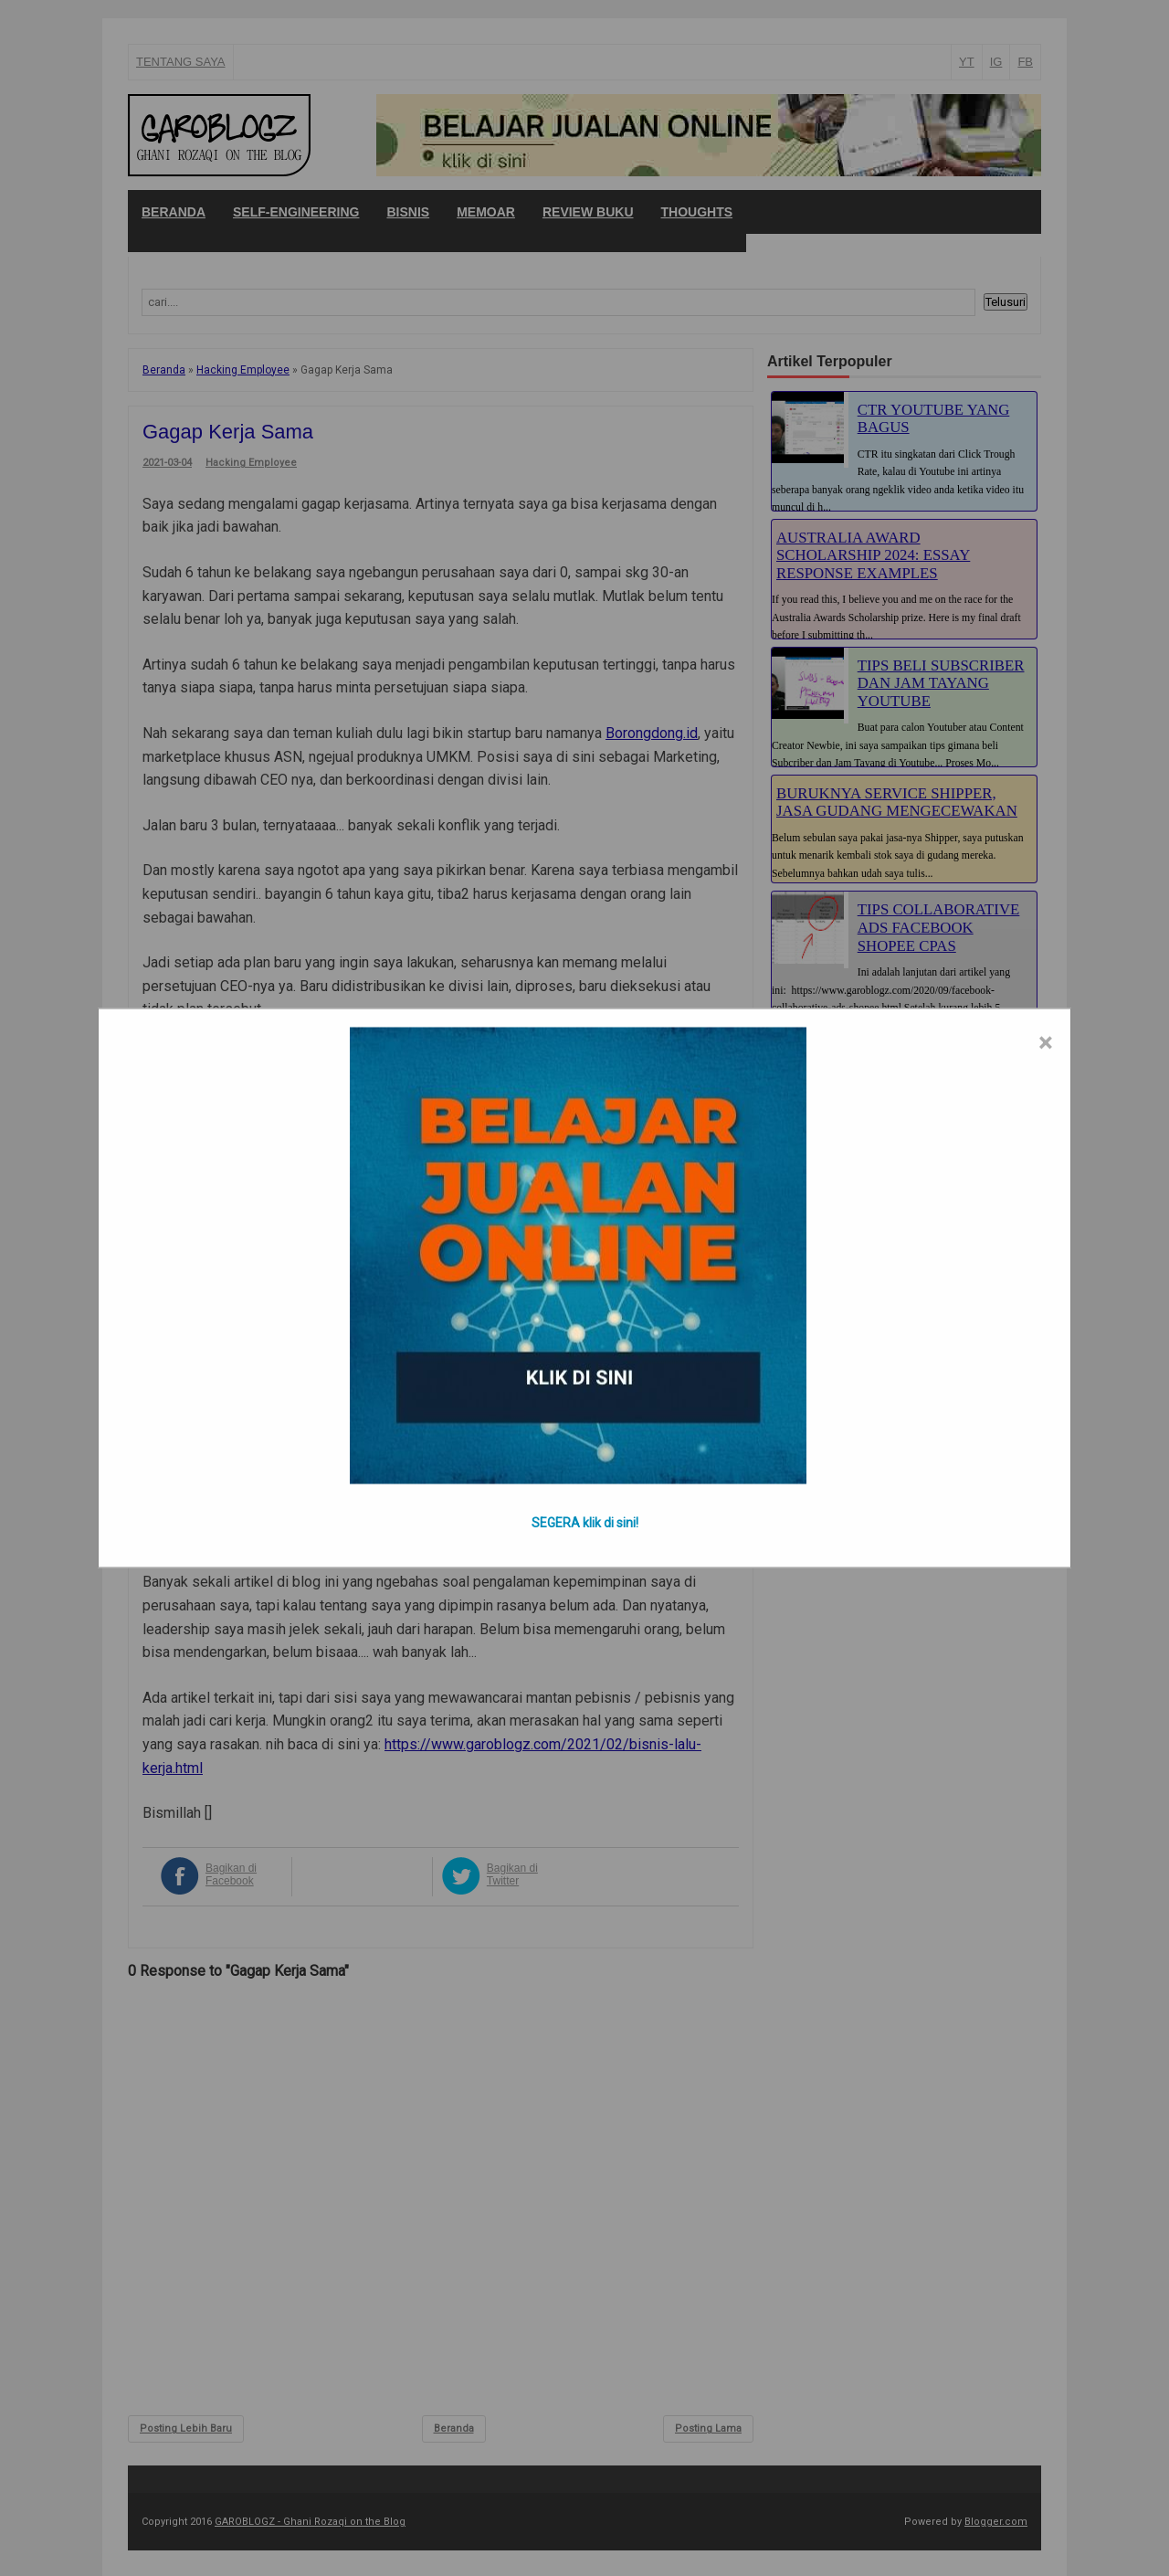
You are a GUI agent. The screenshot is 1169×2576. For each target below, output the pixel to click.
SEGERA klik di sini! (585, 1522)
